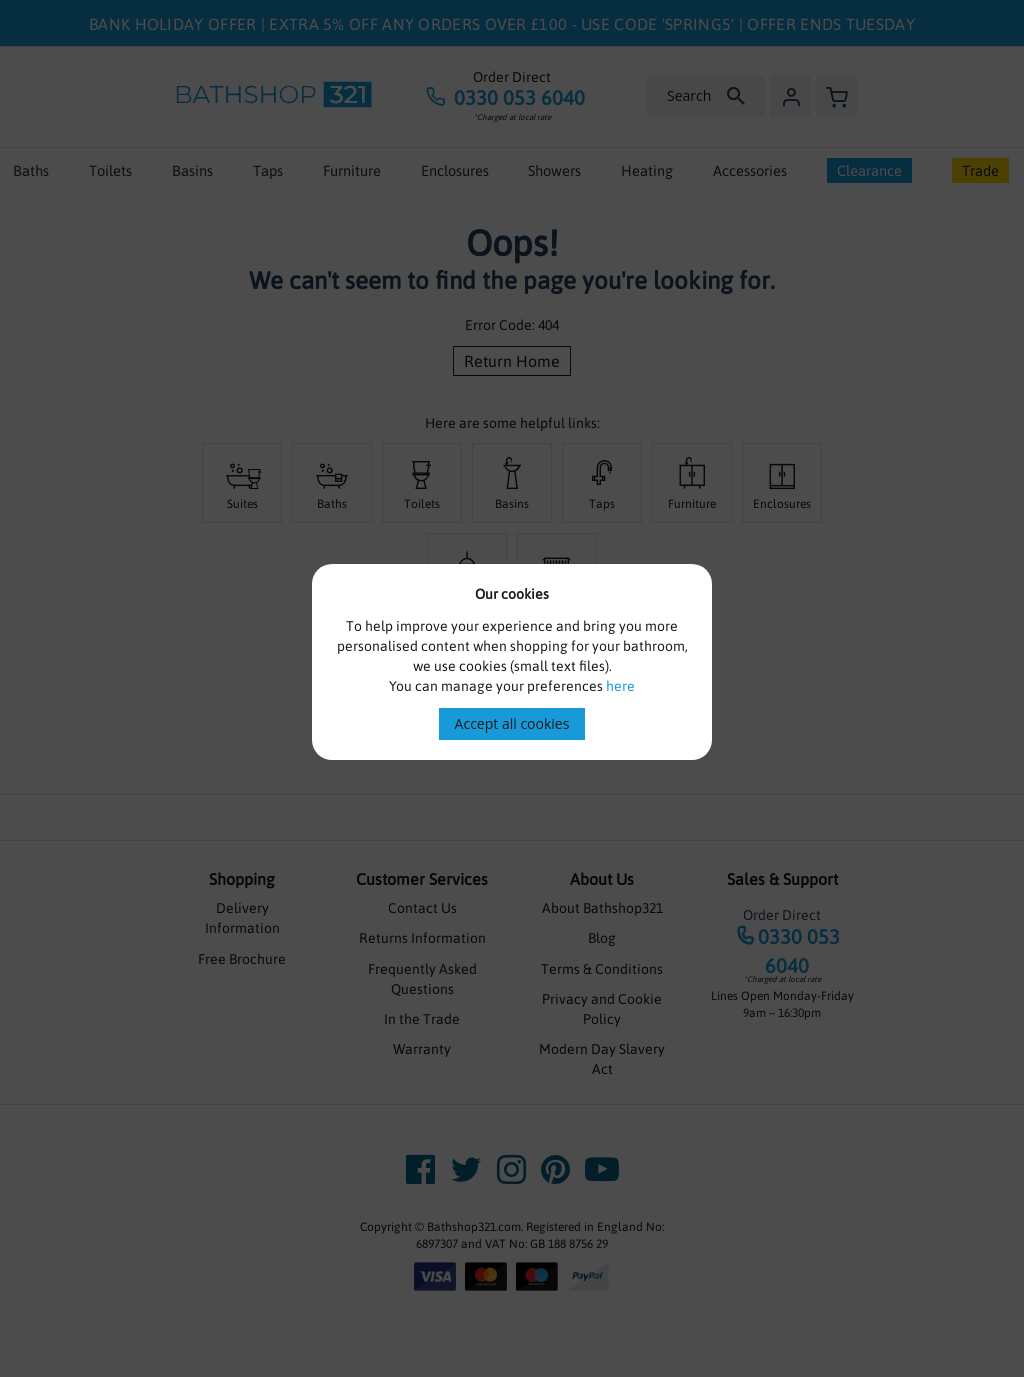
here (620, 686)
